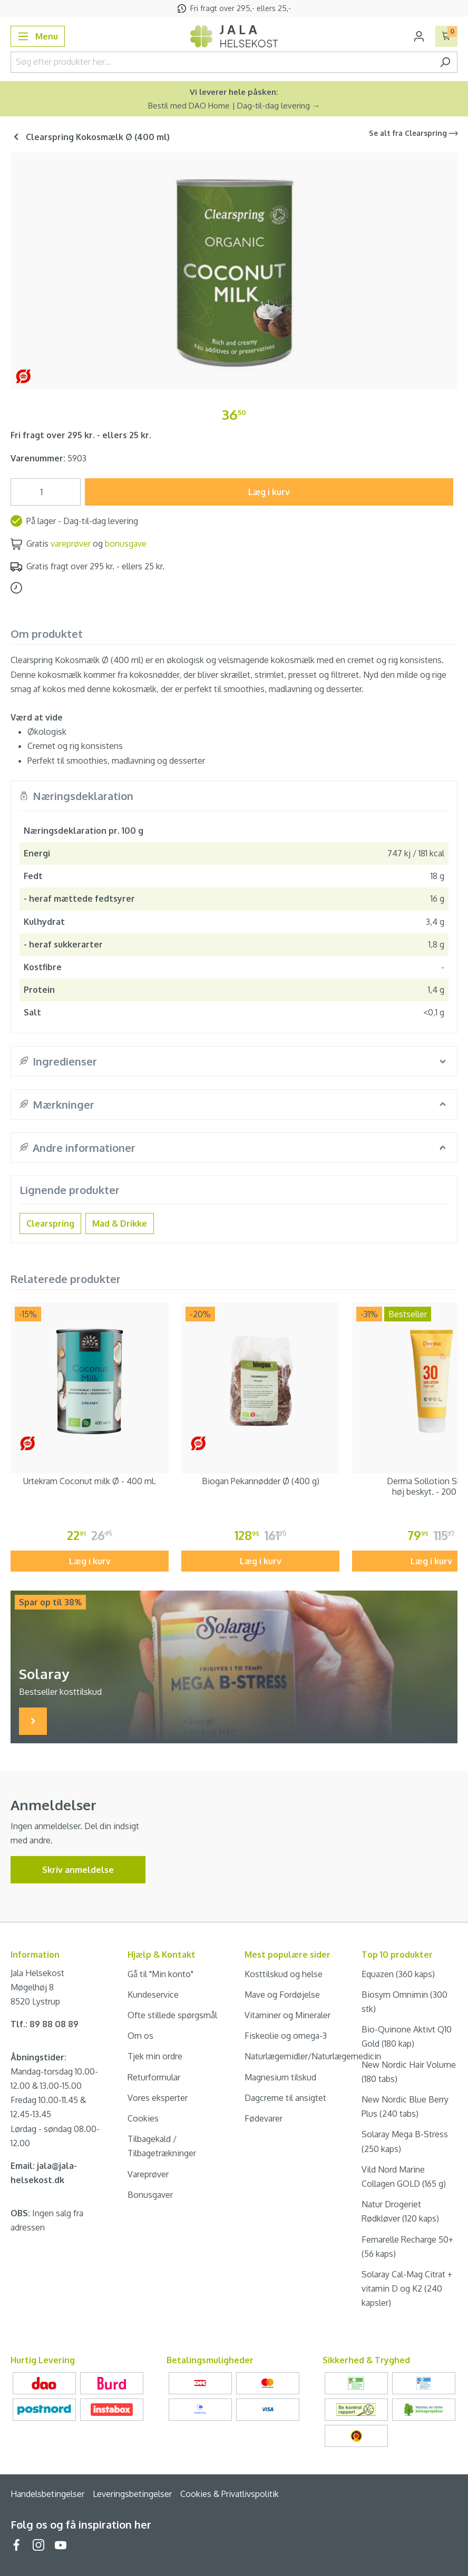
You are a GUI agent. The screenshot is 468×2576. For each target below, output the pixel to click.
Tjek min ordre (155, 2056)
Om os (140, 2035)
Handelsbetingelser (47, 2494)
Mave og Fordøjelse (282, 1994)
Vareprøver (148, 2174)
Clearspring (50, 1223)
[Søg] (445, 62)
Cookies (143, 2118)
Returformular (154, 2077)
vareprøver (71, 543)
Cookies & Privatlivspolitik (229, 2494)
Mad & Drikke (119, 1223)
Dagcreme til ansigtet (285, 2098)
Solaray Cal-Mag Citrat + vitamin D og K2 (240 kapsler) (407, 2288)
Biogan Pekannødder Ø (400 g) (260, 1481)
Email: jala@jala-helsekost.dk (44, 2172)
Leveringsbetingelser (132, 2494)
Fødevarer (263, 2118)
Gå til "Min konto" (160, 1974)
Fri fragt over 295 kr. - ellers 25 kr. (81, 435)
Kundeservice (153, 1994)
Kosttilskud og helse (284, 1974)
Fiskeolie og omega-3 (286, 2035)
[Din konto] (419, 36)
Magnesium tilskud (280, 2077)
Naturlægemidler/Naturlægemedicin (313, 2056)
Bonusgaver (150, 2194)
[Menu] (38, 36)
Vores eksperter (158, 2098)
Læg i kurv (269, 492)
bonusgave (126, 543)
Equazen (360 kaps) (398, 1974)
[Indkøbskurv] (446, 36)
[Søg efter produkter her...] (222, 62)
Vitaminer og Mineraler (287, 2015)
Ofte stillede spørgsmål (172, 2015)
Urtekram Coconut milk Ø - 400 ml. (89, 1481)
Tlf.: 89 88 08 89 (45, 2024)
